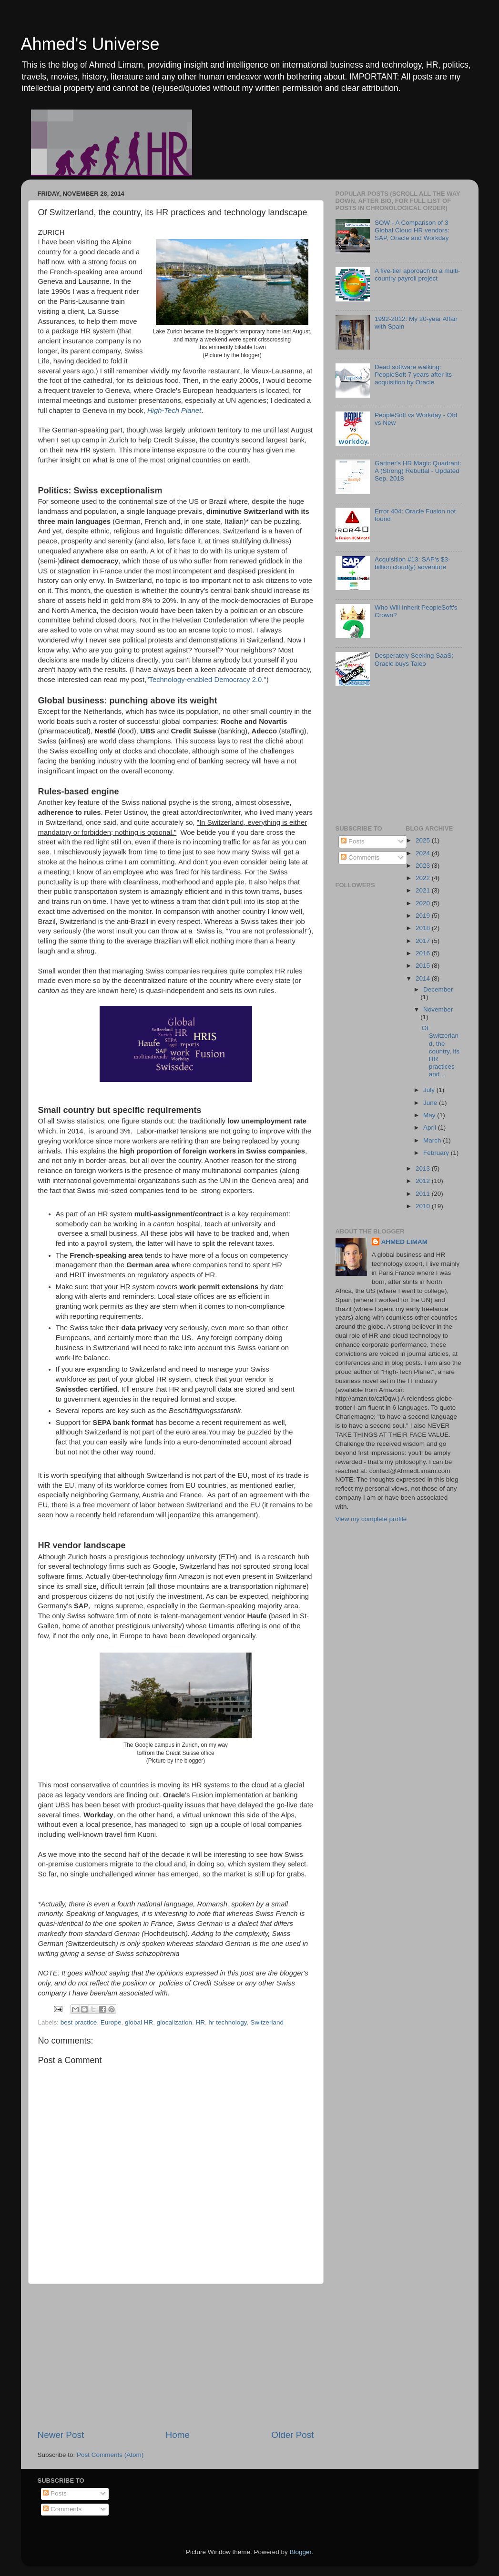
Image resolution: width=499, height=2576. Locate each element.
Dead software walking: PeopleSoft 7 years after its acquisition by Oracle (413, 374)
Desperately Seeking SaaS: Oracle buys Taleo (414, 659)
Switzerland (267, 2022)
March (433, 1140)
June (431, 1102)
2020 (424, 903)
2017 (424, 940)
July (430, 1089)
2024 (424, 853)
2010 (424, 1206)
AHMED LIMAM (404, 1241)
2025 (424, 840)
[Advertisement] (175, 2356)
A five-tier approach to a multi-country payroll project (417, 274)
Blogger (301, 2552)
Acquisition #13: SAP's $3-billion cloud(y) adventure (412, 563)
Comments (360, 857)
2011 (424, 1193)
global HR (139, 2022)
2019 (424, 915)
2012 (424, 1180)
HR (200, 2022)
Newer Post (61, 2435)
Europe (111, 2022)
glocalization (174, 2022)
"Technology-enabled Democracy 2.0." (206, 679)
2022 (424, 878)
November (438, 1009)
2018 (424, 928)
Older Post (292, 2435)
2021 (424, 890)
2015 (424, 965)
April (430, 1127)
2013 (424, 1168)
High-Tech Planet (174, 410)
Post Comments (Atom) (110, 2454)
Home (178, 2435)
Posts (353, 841)
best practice (79, 2022)
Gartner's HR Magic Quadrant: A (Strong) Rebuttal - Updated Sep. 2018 (418, 471)
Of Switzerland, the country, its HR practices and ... (440, 1051)
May (430, 1115)
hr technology (228, 2022)
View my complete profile (371, 1519)
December (438, 989)
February (437, 1152)
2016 (424, 953)
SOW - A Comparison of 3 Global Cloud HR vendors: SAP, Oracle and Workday (412, 230)
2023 (424, 865)
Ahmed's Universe (90, 44)
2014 (424, 978)
